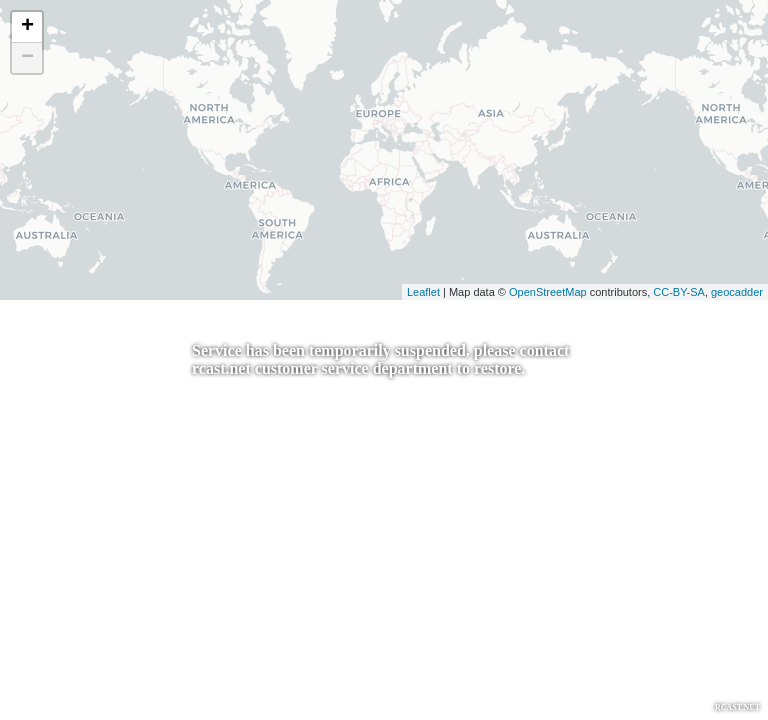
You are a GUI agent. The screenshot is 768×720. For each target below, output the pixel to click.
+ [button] (27, 27)
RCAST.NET (737, 707)
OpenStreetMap (548, 292)
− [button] (27, 58)
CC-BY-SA (679, 292)
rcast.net (221, 368)
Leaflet (423, 292)
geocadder (737, 292)
